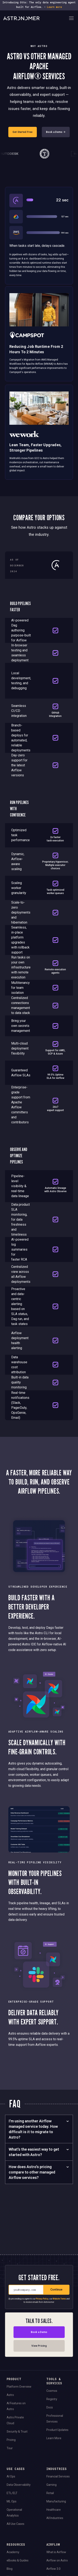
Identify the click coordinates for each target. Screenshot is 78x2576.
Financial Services (58, 2476)
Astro (10, 2395)
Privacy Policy (42, 2299)
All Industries (54, 2518)
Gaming (51, 2484)
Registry (51, 2399)
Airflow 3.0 (53, 2568)
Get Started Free (22, 132)
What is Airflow (56, 2552)
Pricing (11, 2439)
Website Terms (59, 2299)
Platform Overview (19, 2386)
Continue (56, 2289)
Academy (13, 2552)
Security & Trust (17, 2431)
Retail (50, 2493)
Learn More (53, 2438)
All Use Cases (15, 2523)
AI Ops (11, 2476)
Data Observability (19, 2484)
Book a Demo (39, 2332)
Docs (49, 2407)
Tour (10, 2448)
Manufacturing (56, 2501)
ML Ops (11, 2501)
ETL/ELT (12, 2493)
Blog (9, 2568)
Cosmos (51, 2390)
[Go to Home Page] (35, 18)
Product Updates (57, 2430)
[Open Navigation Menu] (71, 18)
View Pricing (39, 2345)
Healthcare (53, 2509)
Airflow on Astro (57, 2560)
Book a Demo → (56, 132)
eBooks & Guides (17, 2560)
